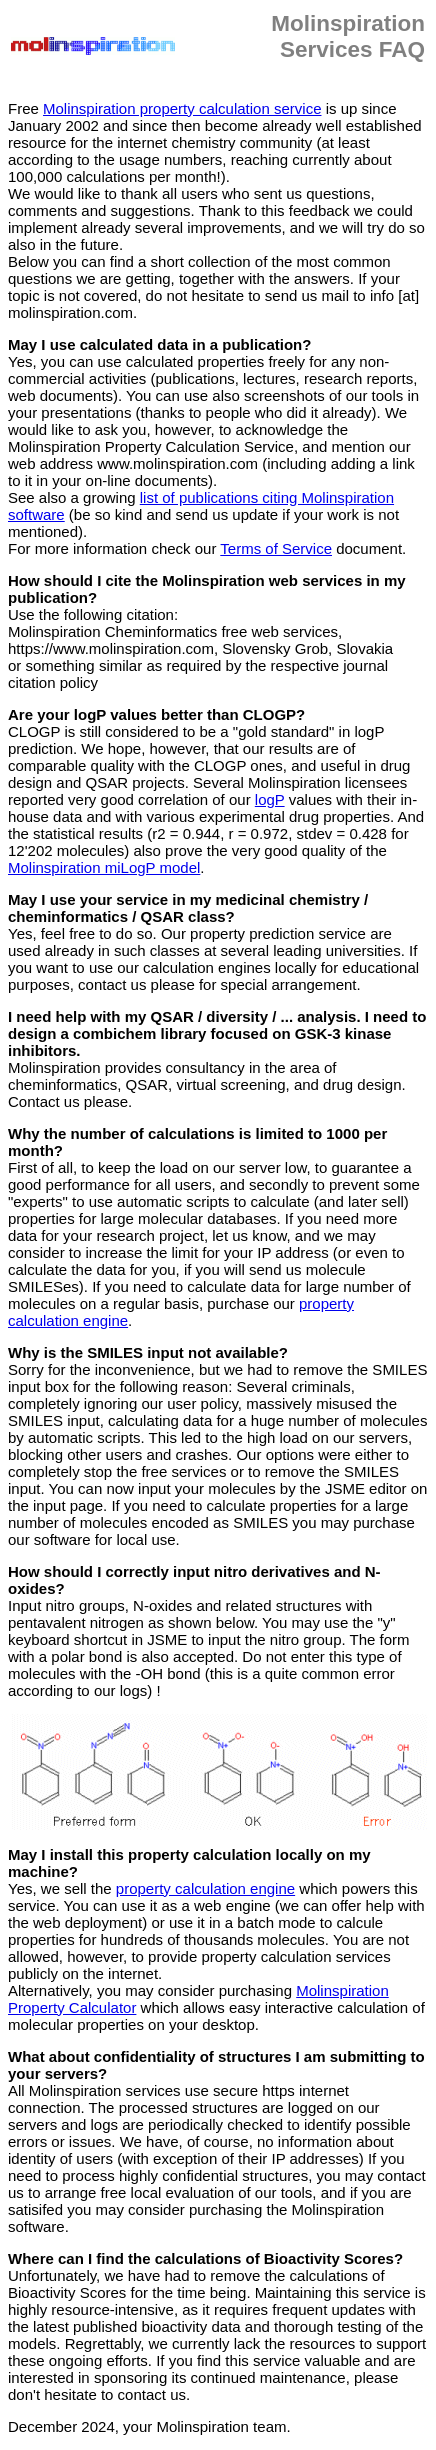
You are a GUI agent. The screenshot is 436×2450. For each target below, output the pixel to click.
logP (270, 799)
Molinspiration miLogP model (104, 867)
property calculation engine (205, 1888)
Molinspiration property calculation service (182, 108)
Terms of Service (276, 548)
